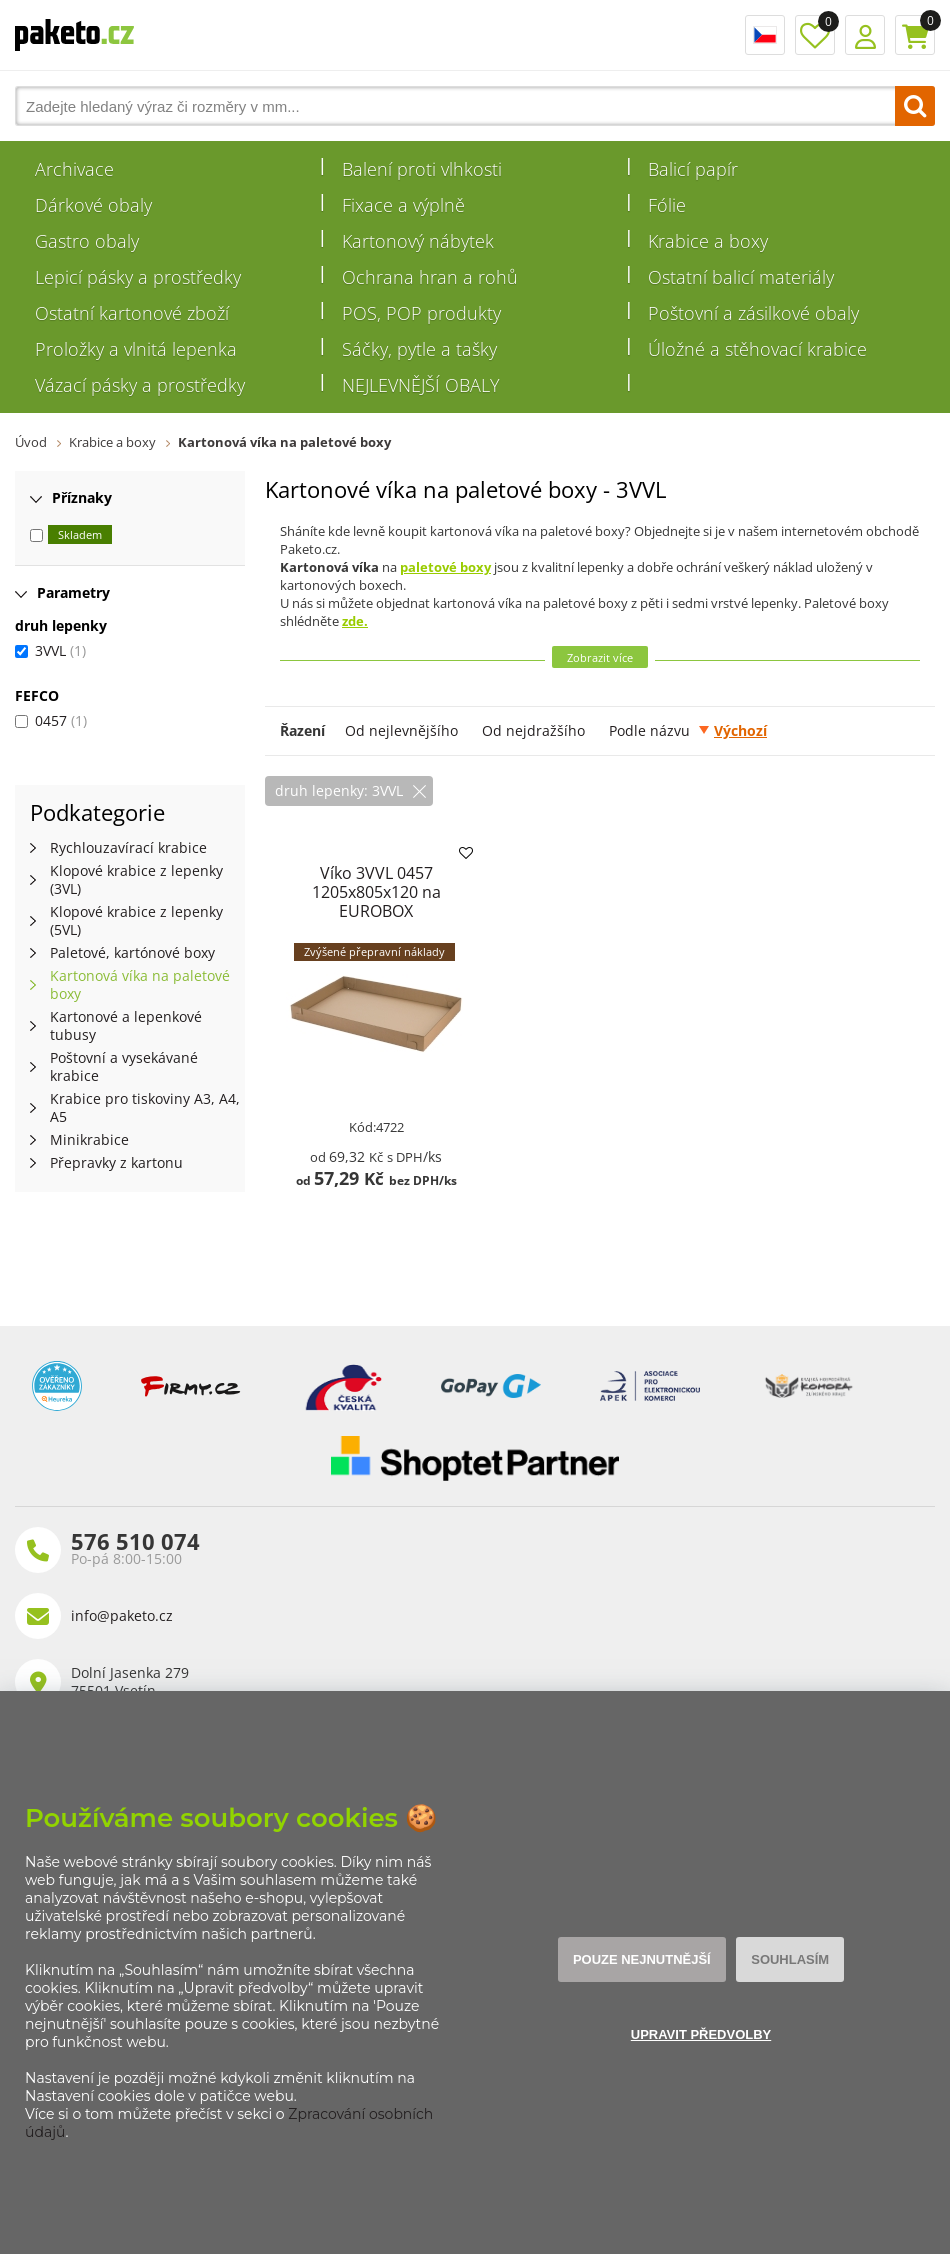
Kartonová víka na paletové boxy (284, 442)
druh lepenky (61, 625)
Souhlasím (790, 1959)
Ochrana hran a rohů (430, 277)
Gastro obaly (87, 241)
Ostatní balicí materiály (741, 277)
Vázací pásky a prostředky (140, 385)
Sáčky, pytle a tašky (419, 349)
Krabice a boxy (708, 241)
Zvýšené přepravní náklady (374, 951)
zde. (355, 621)
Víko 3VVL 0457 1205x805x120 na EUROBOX (376, 892)
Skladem (80, 534)
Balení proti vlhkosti (422, 169)
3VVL (50, 650)
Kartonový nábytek (418, 241)
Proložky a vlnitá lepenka (136, 349)
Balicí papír (693, 169)
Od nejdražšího (533, 730)
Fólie (667, 205)
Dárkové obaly (93, 205)
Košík (915, 35)
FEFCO (37, 695)
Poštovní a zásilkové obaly (753, 313)
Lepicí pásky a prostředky (138, 277)
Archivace (74, 169)
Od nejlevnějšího (401, 730)
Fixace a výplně (403, 205)
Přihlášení (865, 35)
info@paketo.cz (122, 1615)
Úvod (31, 442)
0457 (51, 720)
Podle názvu (649, 730)
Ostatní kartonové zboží (132, 313)
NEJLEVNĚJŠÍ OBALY (421, 385)
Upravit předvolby (701, 2034)
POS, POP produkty (421, 313)
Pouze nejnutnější (642, 1959)
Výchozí (740, 730)
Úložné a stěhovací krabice (757, 349)
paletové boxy (445, 567)
